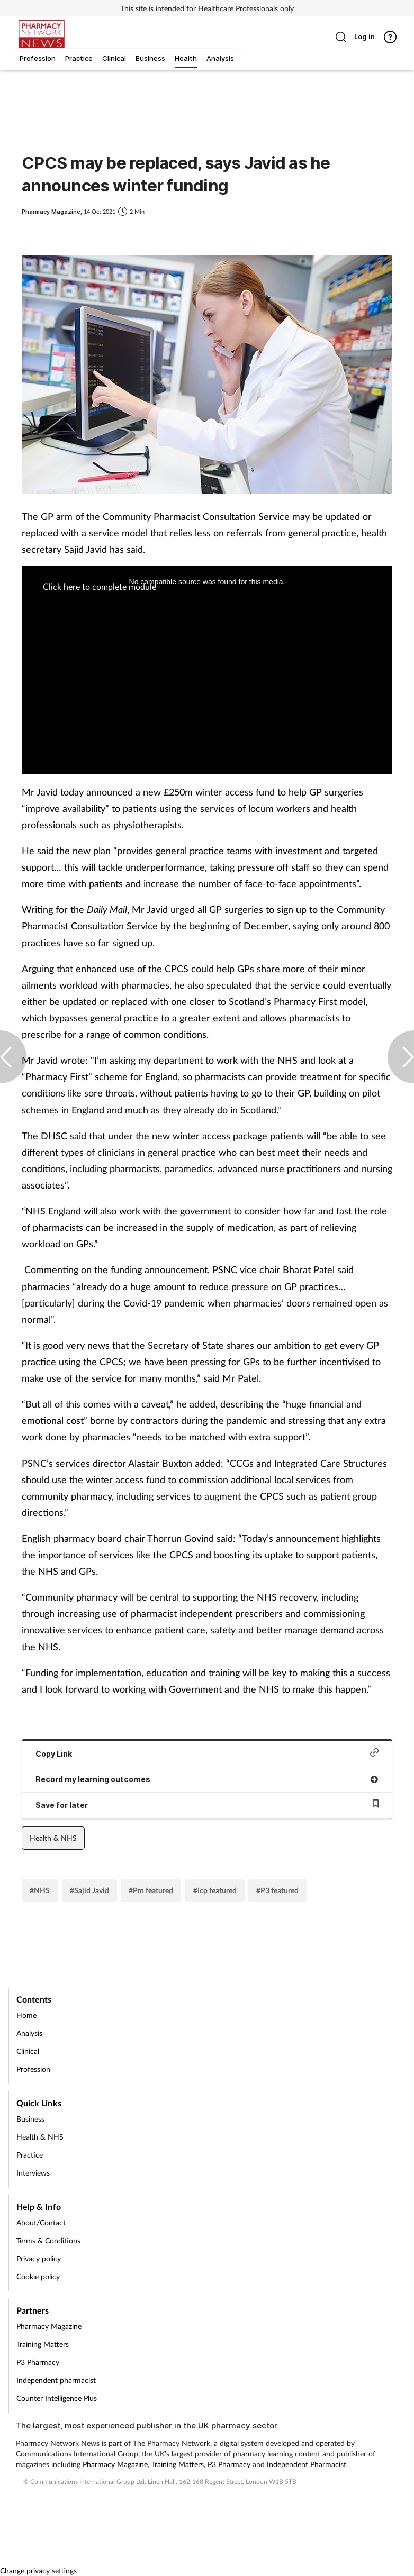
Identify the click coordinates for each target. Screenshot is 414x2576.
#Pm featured (151, 1890)
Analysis (29, 2033)
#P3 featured (277, 1890)
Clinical (27, 2051)
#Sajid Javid (89, 1890)
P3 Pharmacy (37, 2362)
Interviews (33, 2172)
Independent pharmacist (56, 2380)
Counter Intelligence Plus (56, 2398)
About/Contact (41, 2222)
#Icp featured (215, 1890)
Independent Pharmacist (306, 2464)
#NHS (40, 1890)
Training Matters (42, 2344)
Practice (29, 2154)
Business (30, 2118)
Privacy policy (38, 2258)
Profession (33, 2069)
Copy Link (207, 1753)
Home (26, 2015)
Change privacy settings (38, 2570)
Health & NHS (53, 1837)
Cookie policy (38, 2276)
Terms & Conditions (48, 2240)
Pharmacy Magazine (49, 2326)
